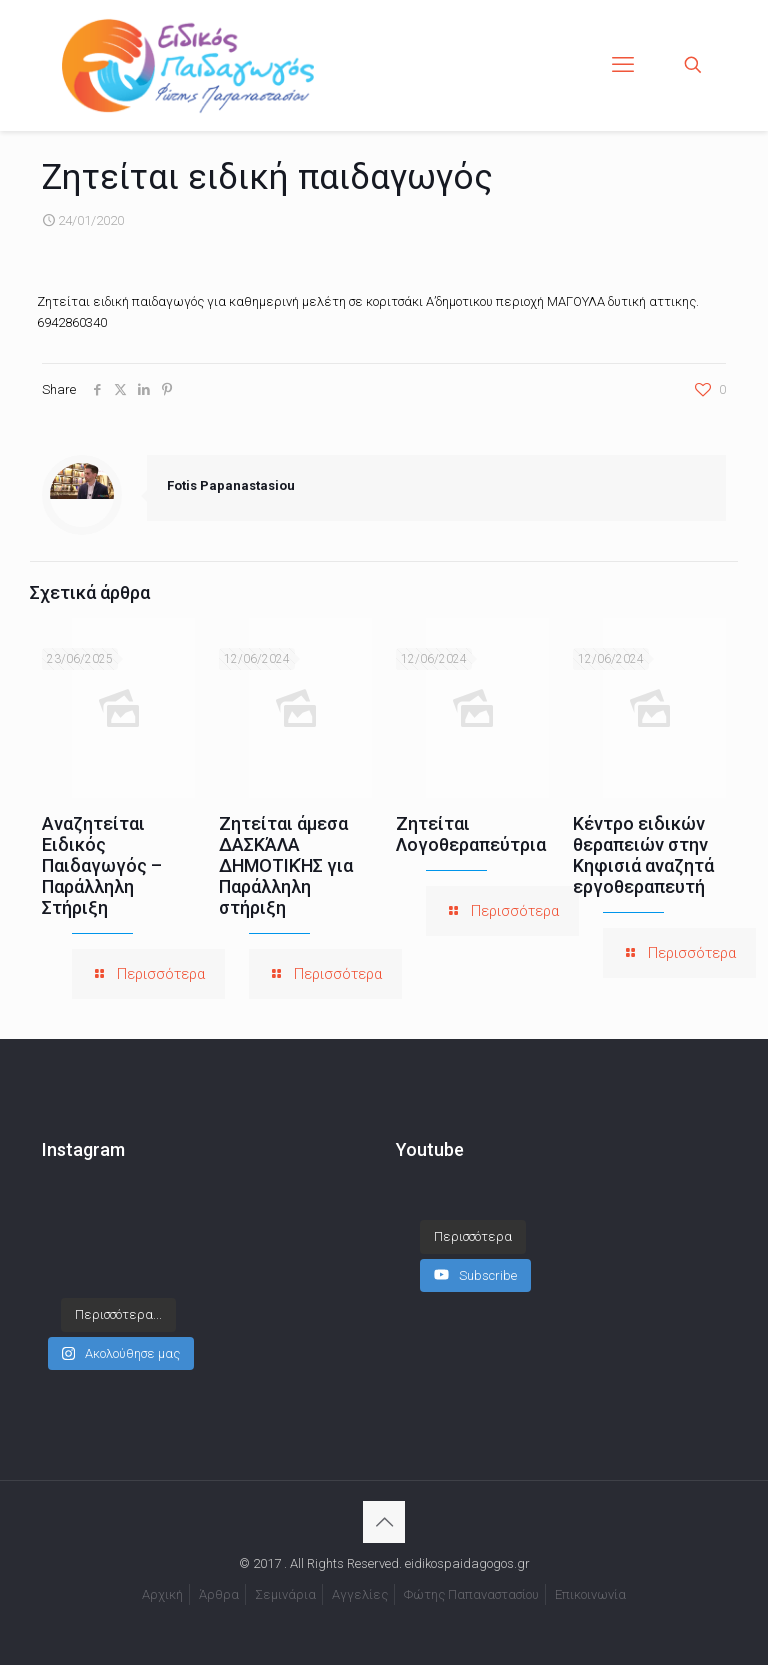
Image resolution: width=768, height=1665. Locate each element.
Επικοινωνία (590, 1594)
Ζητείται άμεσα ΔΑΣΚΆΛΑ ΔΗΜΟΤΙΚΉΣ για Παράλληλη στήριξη (286, 865)
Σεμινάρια (285, 1594)
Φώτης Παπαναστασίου (471, 1594)
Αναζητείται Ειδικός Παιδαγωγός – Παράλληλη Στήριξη (102, 865)
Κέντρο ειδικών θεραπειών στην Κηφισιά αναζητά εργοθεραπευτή (643, 855)
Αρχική (162, 1594)
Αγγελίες (360, 1594)
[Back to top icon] (384, 1522)
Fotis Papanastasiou (231, 485)
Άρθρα (219, 1594)
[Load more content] (473, 1237)
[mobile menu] (623, 65)
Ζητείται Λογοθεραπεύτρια (471, 834)
